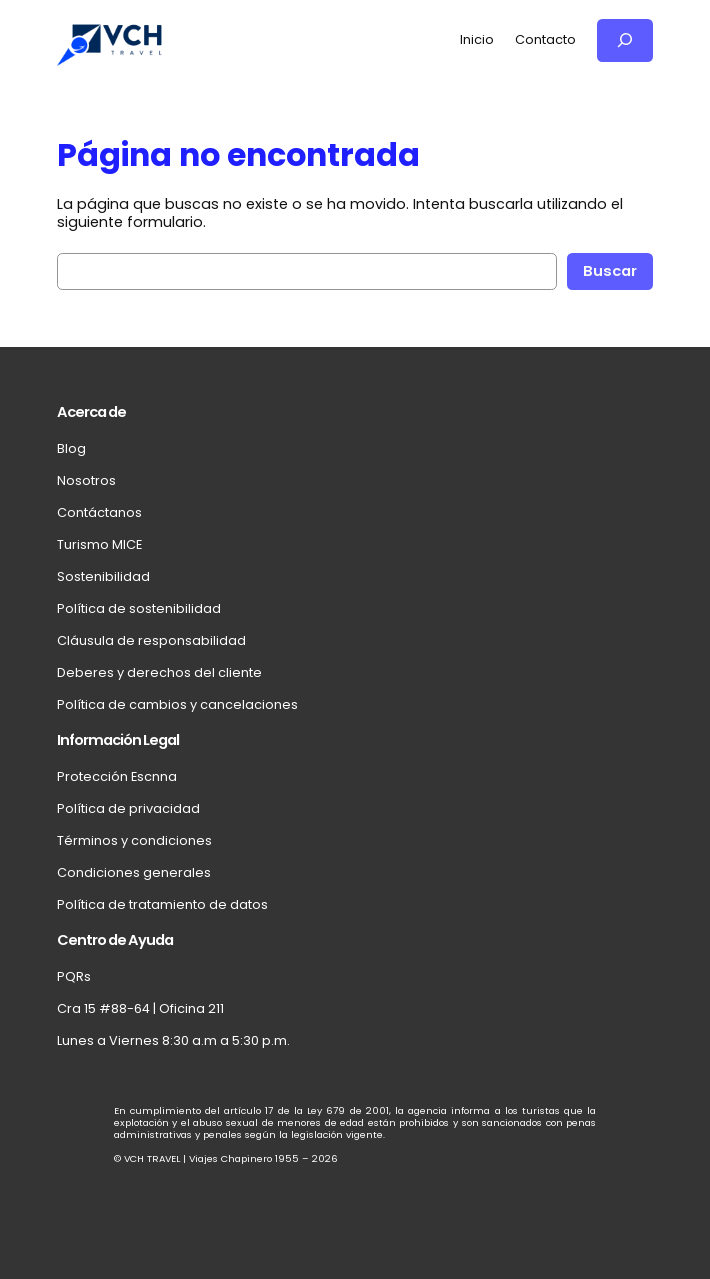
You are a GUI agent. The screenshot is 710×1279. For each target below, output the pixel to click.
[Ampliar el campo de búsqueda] (625, 40)
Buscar (610, 271)
